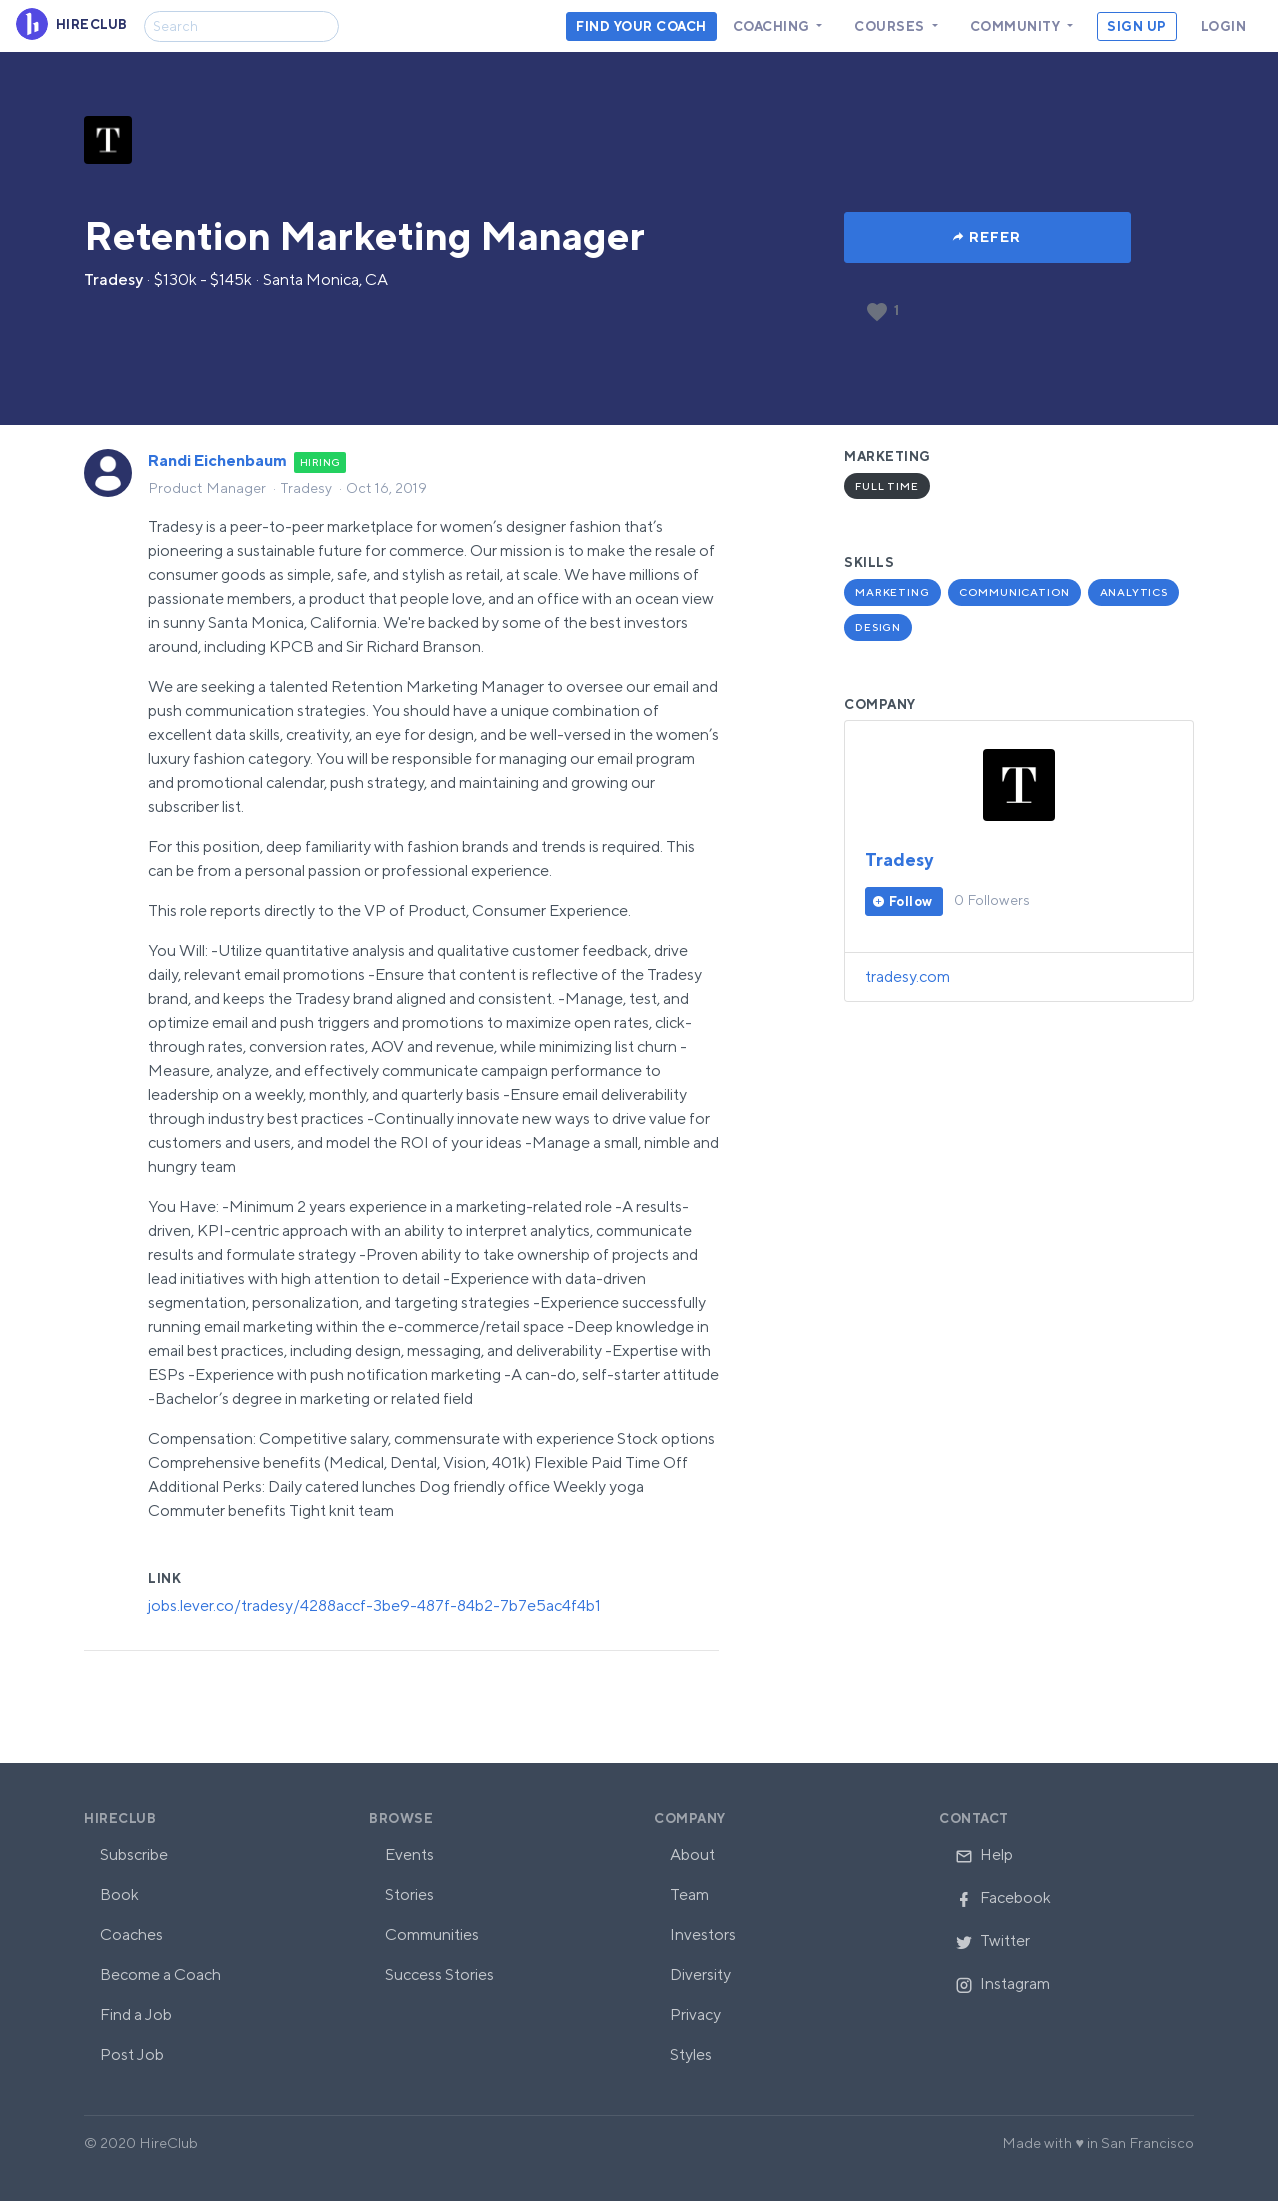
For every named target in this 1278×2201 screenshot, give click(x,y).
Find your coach (641, 26)
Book (119, 1894)
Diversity (700, 1974)
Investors (703, 1934)
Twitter (992, 1940)
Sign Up (1137, 26)
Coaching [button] (773, 26)
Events (409, 1854)
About (692, 1854)
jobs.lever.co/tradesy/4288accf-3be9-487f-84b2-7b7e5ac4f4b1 (374, 1605)
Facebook (1003, 1897)
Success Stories (439, 1974)
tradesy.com (907, 976)
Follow (911, 901)
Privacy (695, 2014)
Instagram (1002, 1983)
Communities (432, 1934)
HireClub (120, 1818)
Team (689, 1894)
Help (984, 1854)
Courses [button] (891, 26)
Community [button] (1017, 26)
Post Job (132, 2054)
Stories (409, 1894)
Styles (691, 2054)
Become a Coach (160, 1974)
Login (1224, 26)
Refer (995, 237)
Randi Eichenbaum (217, 460)
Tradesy (113, 279)
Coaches (131, 1934)
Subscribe (134, 1854)
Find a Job (136, 2014)
